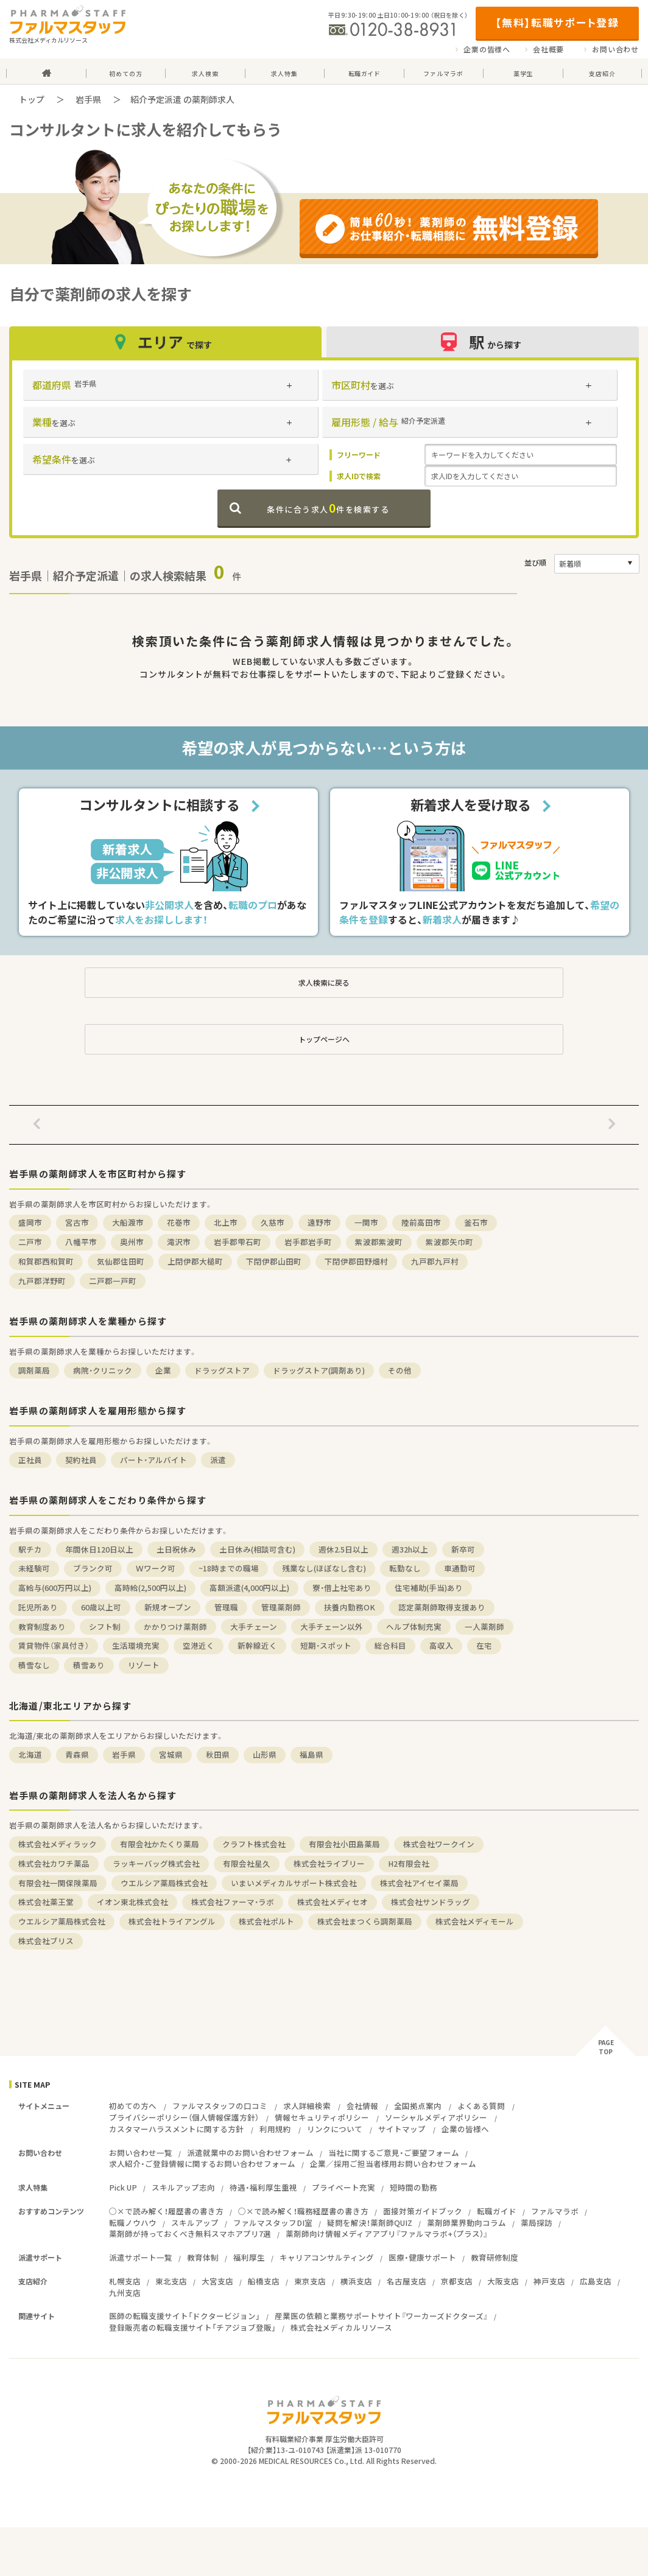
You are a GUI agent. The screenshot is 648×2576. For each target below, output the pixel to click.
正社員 (30, 1459)
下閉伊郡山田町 (273, 1261)
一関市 (366, 1222)
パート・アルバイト (153, 1459)
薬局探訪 (536, 2222)
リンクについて (334, 2129)
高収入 (441, 1645)
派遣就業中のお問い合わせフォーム (250, 2152)
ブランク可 (93, 1568)
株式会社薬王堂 (46, 1901)
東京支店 (310, 2281)
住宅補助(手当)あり (429, 1587)
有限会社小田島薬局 (344, 1844)
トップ (31, 99)
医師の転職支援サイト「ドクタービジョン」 (184, 2316)
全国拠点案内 (418, 2105)
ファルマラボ (555, 2211)
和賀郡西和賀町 (46, 1261)
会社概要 (548, 49)
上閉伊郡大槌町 (195, 1261)
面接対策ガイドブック (422, 2211)
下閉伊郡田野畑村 (356, 1261)
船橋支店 (264, 2281)
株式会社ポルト (266, 1921)
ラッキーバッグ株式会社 (156, 1863)
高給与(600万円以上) (54, 1587)
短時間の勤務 (413, 2187)
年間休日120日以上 (99, 1549)
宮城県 (171, 1754)
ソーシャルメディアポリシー (436, 2117)
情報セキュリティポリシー (322, 2117)
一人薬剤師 (484, 1626)
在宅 (484, 1645)
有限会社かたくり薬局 (159, 1844)
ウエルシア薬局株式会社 (164, 1883)
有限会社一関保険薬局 (57, 1883)
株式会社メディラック (57, 1844)
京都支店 (457, 2281)
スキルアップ (195, 2222)
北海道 (30, 1754)
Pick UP (123, 2187)
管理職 (226, 1607)
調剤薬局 (34, 1370)
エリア (165, 342)
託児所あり (38, 1607)
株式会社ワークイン (438, 1844)
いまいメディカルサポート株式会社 (294, 1883)
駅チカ (30, 1549)
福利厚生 (249, 2257)
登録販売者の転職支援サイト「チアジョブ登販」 (192, 2327)
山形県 (264, 1754)
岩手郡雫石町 (237, 1242)
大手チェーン (253, 1626)
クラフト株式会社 (254, 1844)
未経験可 (34, 1568)
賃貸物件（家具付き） (53, 1645)
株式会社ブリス (46, 1940)
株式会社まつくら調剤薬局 (364, 1921)
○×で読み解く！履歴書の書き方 (166, 2211)
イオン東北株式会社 (132, 1901)
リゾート (144, 1665)
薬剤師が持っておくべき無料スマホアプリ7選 (190, 2233)
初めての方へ (133, 2105)
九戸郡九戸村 (435, 1261)
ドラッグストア (222, 1370)
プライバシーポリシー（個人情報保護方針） (184, 2117)
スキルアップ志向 (183, 2187)
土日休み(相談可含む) (257, 1549)
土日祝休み (176, 1549)
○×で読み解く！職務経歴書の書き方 (303, 2211)
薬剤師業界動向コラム (466, 2222)
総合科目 (390, 1645)
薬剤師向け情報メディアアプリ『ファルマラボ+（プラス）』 (387, 2233)
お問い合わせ (615, 49)
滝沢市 (179, 1242)
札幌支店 (125, 2281)
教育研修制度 (494, 2257)
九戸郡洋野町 (42, 1280)
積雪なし (34, 1665)
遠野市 (319, 1222)
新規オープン (167, 1607)
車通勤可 (460, 1568)
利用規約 (275, 2129)
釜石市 (476, 1222)
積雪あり (89, 1665)
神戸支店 (549, 2281)
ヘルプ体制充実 (414, 1626)
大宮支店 (217, 2281)
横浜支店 (356, 2281)
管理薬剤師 (281, 1607)
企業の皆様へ (486, 49)
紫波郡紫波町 (379, 1242)
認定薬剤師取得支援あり (441, 1607)
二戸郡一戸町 (112, 1280)
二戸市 (30, 1242)
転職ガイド (496, 2211)
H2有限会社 (408, 1863)
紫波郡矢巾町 (449, 1242)
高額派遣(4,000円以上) (249, 1587)
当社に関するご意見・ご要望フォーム (393, 2152)
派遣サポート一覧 (140, 2257)
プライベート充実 (343, 2187)
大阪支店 (503, 2281)
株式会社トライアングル (172, 1921)
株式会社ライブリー (329, 1863)
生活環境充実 (136, 1645)
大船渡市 (128, 1222)
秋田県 (218, 1754)
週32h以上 (410, 1549)
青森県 (77, 1754)
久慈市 (272, 1222)
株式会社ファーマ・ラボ (232, 1901)
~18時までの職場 (229, 1568)
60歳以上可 (101, 1607)
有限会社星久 (246, 1863)
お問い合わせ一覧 (140, 2152)
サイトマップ (402, 2129)
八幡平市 (81, 1242)
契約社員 (81, 1459)
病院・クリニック (102, 1370)
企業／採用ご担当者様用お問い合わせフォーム (393, 2163)
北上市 (226, 1222)
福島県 (311, 1754)
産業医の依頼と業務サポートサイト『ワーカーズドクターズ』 (381, 2316)
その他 (400, 1370)
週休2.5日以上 (343, 1549)
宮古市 (77, 1222)
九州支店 (125, 2292)
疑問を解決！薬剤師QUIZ (369, 2222)
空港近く (198, 1645)
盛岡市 (30, 1222)
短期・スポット (325, 1645)
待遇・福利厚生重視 (263, 2187)
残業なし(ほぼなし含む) (324, 1568)
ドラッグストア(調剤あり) (319, 1370)
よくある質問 (481, 2105)
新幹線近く (257, 1645)
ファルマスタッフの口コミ (219, 2105)
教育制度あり (42, 1626)
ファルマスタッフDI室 (272, 2222)
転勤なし (405, 1568)
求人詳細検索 (307, 2105)
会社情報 (362, 2105)
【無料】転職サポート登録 (557, 22)
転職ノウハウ (133, 2222)
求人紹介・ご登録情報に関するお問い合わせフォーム (202, 2163)
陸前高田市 (421, 1222)
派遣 (218, 1459)
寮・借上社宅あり (342, 1587)
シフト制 (105, 1626)
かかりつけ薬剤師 (175, 1626)
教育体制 (203, 2257)
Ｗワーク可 (155, 1568)
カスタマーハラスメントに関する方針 (176, 2129)
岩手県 (88, 99)
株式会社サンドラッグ (430, 1901)
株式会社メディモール (474, 1921)
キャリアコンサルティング (327, 2257)
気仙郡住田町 (120, 1261)
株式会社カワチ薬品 (54, 1863)
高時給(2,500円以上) (150, 1587)
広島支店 (595, 2281)
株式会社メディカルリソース (341, 2327)
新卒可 (463, 1549)
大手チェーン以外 (331, 1626)
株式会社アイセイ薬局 (419, 1883)
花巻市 (179, 1222)
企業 (163, 1370)
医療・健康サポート (422, 2257)
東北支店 (171, 2281)
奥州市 (132, 1242)
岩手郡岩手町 (308, 1242)
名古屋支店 (406, 2281)
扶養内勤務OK (349, 1607)
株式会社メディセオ (332, 1901)
